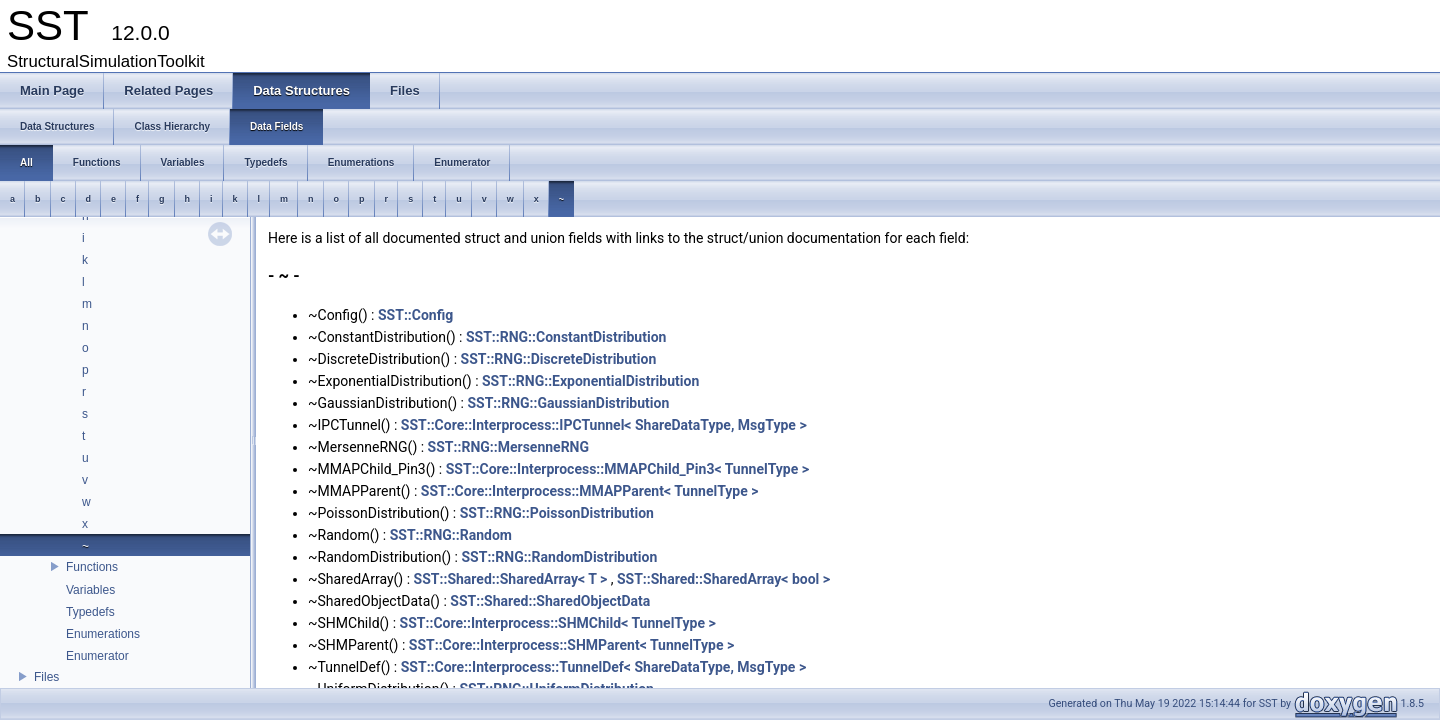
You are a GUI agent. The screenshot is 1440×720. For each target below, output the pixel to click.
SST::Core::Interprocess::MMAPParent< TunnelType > (590, 491)
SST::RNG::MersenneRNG (508, 447)
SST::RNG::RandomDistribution (559, 557)
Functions (92, 567)
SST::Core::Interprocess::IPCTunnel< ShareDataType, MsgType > (604, 425)
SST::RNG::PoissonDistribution (557, 513)
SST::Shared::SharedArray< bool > (723, 579)
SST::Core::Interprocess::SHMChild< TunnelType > (558, 623)
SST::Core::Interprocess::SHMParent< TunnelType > (571, 645)
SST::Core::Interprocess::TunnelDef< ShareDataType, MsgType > (603, 667)
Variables (90, 590)
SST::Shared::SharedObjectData (550, 601)
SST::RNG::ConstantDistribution (566, 337)
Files (46, 677)
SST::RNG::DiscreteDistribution (559, 359)
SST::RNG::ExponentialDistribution (590, 381)
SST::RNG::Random (451, 535)
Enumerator (97, 656)
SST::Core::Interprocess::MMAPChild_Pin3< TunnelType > (627, 469)
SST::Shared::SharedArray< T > (511, 579)
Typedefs (90, 612)
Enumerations (103, 634)
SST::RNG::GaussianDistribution (568, 403)
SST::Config (415, 315)
